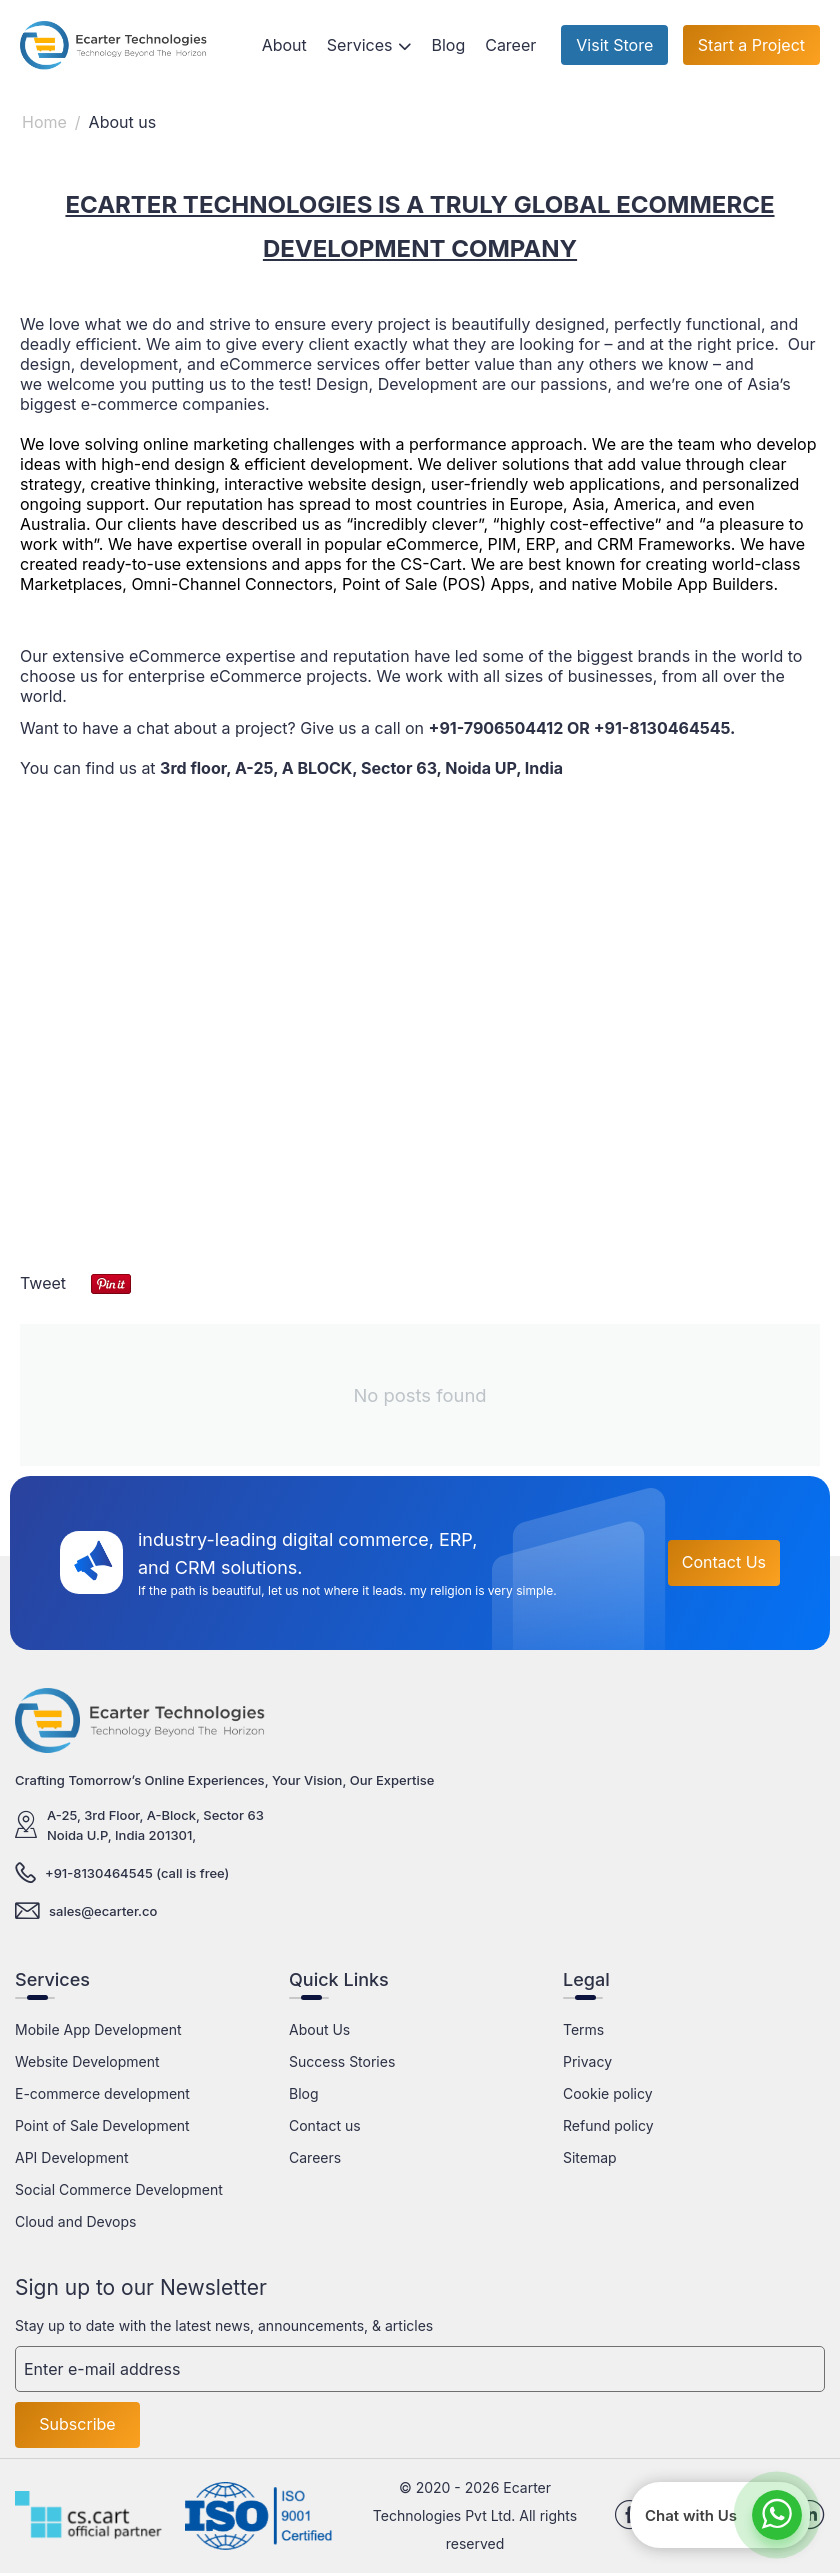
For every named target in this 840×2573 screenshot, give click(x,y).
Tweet (43, 1283)
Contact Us (724, 1562)
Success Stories (342, 2061)
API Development (72, 2157)
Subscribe (77, 2424)
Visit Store (614, 45)
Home (44, 122)
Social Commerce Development (119, 2189)
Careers (315, 2157)
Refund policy (608, 2125)
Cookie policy (608, 2093)
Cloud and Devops (75, 2221)
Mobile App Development (98, 2029)
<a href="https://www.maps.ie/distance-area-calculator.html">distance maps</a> (420, 1044)
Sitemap (590, 2157)
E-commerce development (102, 2093)
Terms (583, 2029)
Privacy (587, 2061)
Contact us (325, 2125)
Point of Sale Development (102, 2125)
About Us (319, 2029)
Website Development (87, 2061)
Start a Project (751, 45)
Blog (304, 2093)
